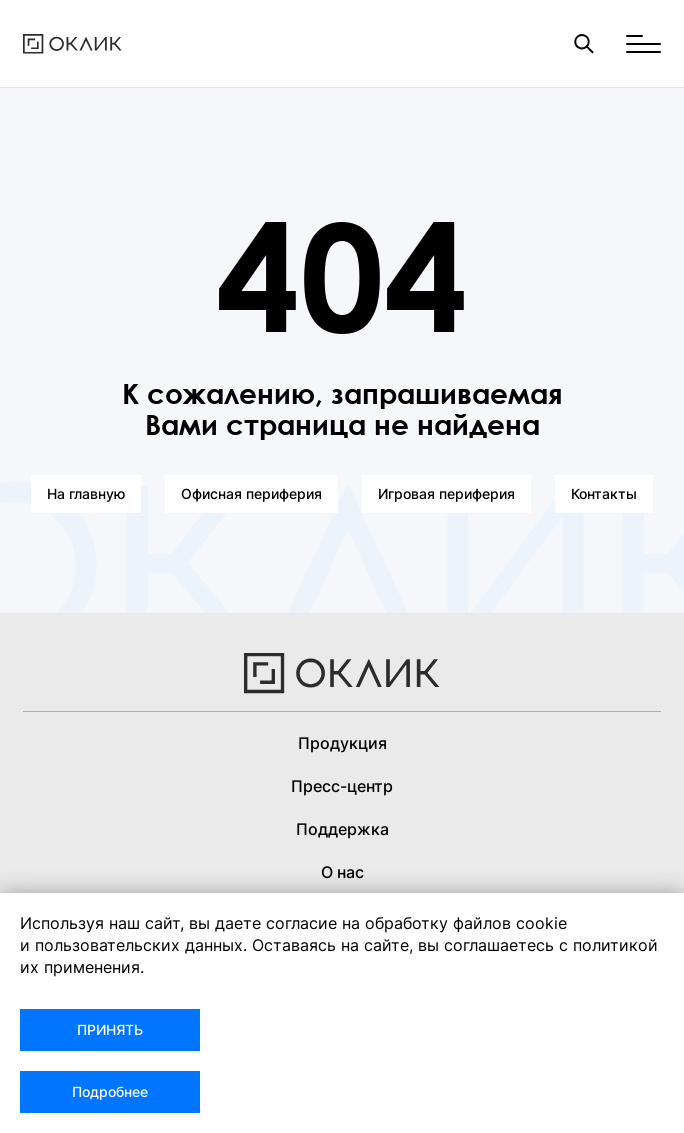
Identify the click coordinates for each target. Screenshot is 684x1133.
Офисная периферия (251, 493)
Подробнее (110, 1091)
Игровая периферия (446, 493)
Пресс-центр (342, 786)
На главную (86, 493)
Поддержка (342, 829)
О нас (342, 872)
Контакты (604, 493)
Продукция (342, 743)
